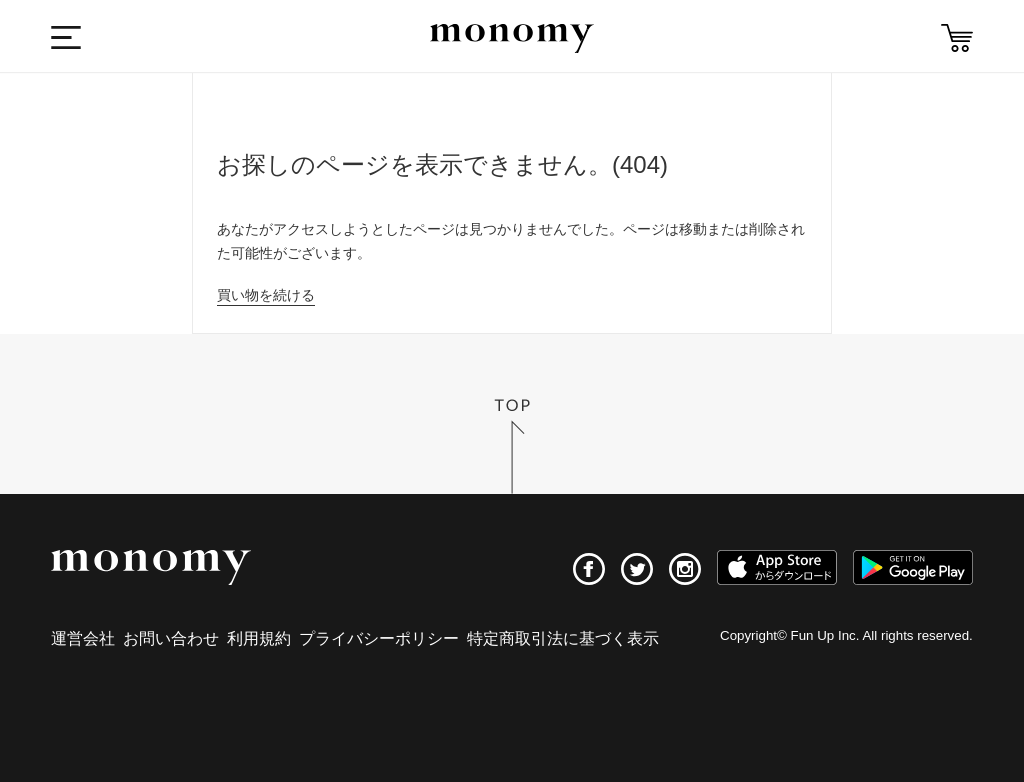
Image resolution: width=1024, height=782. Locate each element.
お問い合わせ (171, 638)
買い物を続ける (266, 295)
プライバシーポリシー (379, 638)
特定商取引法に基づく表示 (563, 638)
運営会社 (83, 638)
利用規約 (259, 638)
